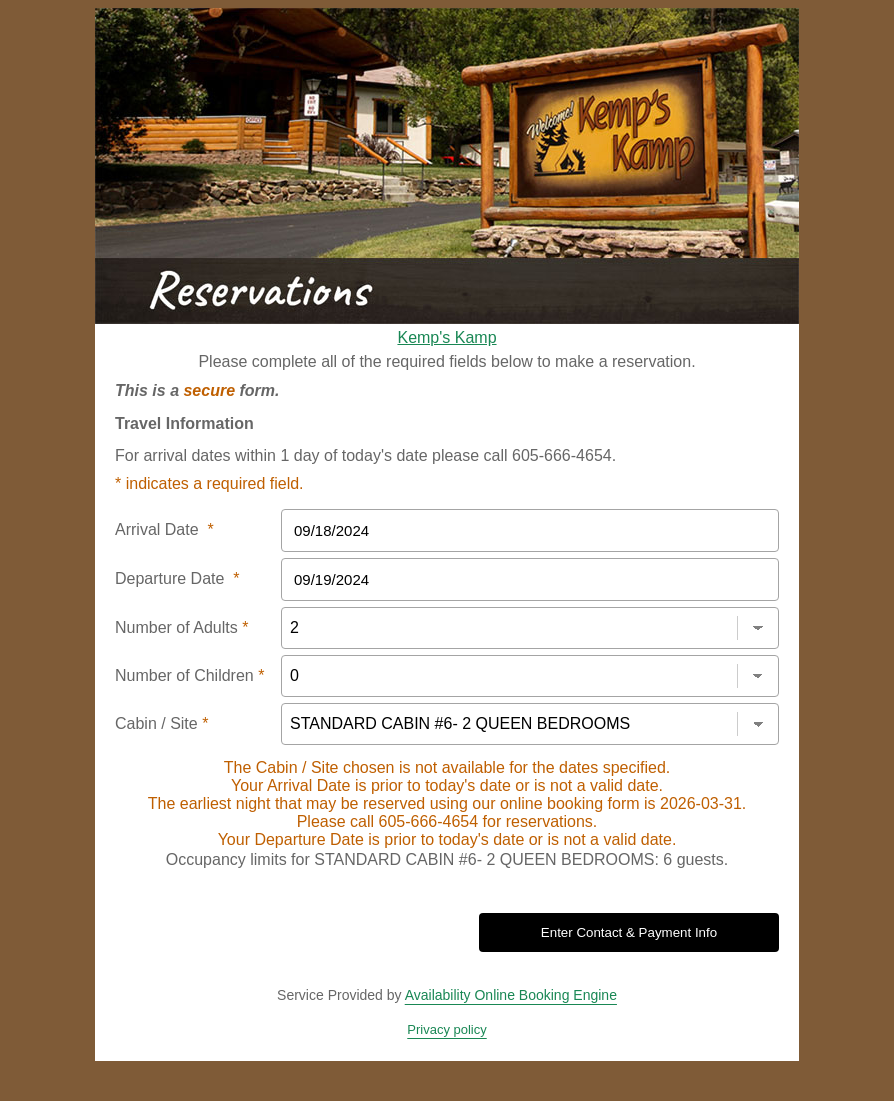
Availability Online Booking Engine (511, 995)
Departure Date (177, 578)
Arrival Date (164, 529)
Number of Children (189, 675)
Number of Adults (181, 627)
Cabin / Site (161, 723)
